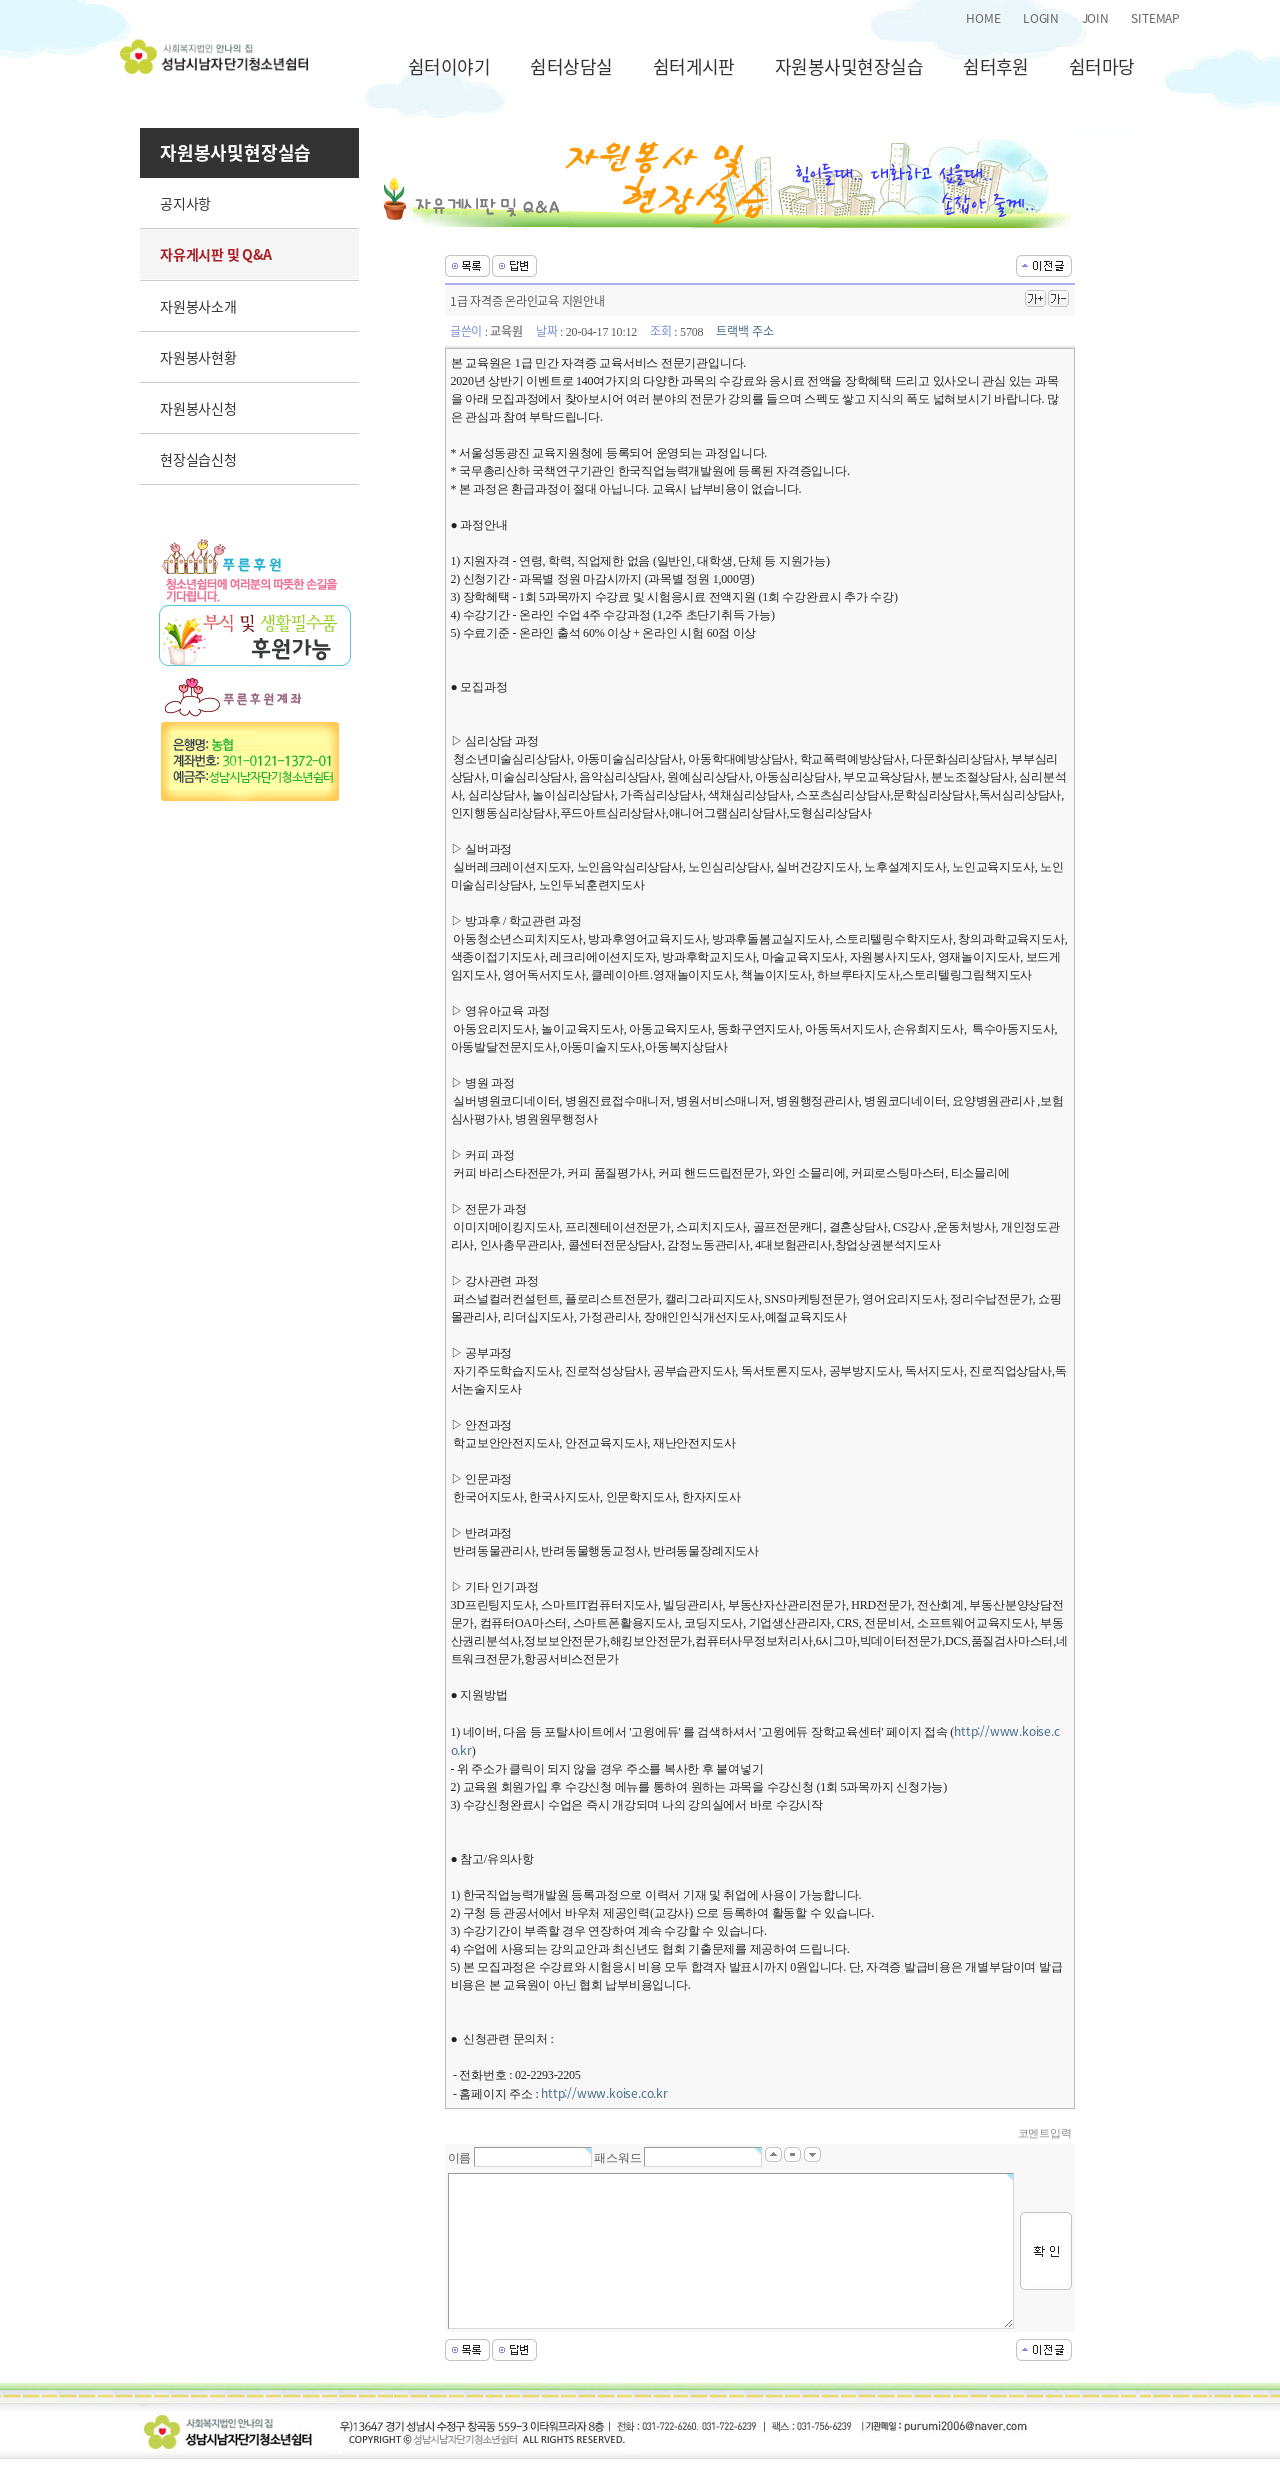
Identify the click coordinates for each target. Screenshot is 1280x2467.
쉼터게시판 (694, 66)
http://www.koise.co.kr (604, 2093)
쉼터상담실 (571, 66)
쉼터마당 (1102, 66)
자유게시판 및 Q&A (216, 254)
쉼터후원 (996, 66)
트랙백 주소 (745, 331)
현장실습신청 (198, 459)
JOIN (1095, 18)
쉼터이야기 (449, 66)
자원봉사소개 (198, 306)
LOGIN (1041, 18)
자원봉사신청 (198, 408)
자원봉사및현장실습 (849, 66)
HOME (983, 18)
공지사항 (185, 203)
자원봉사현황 (198, 357)
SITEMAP (1155, 18)
